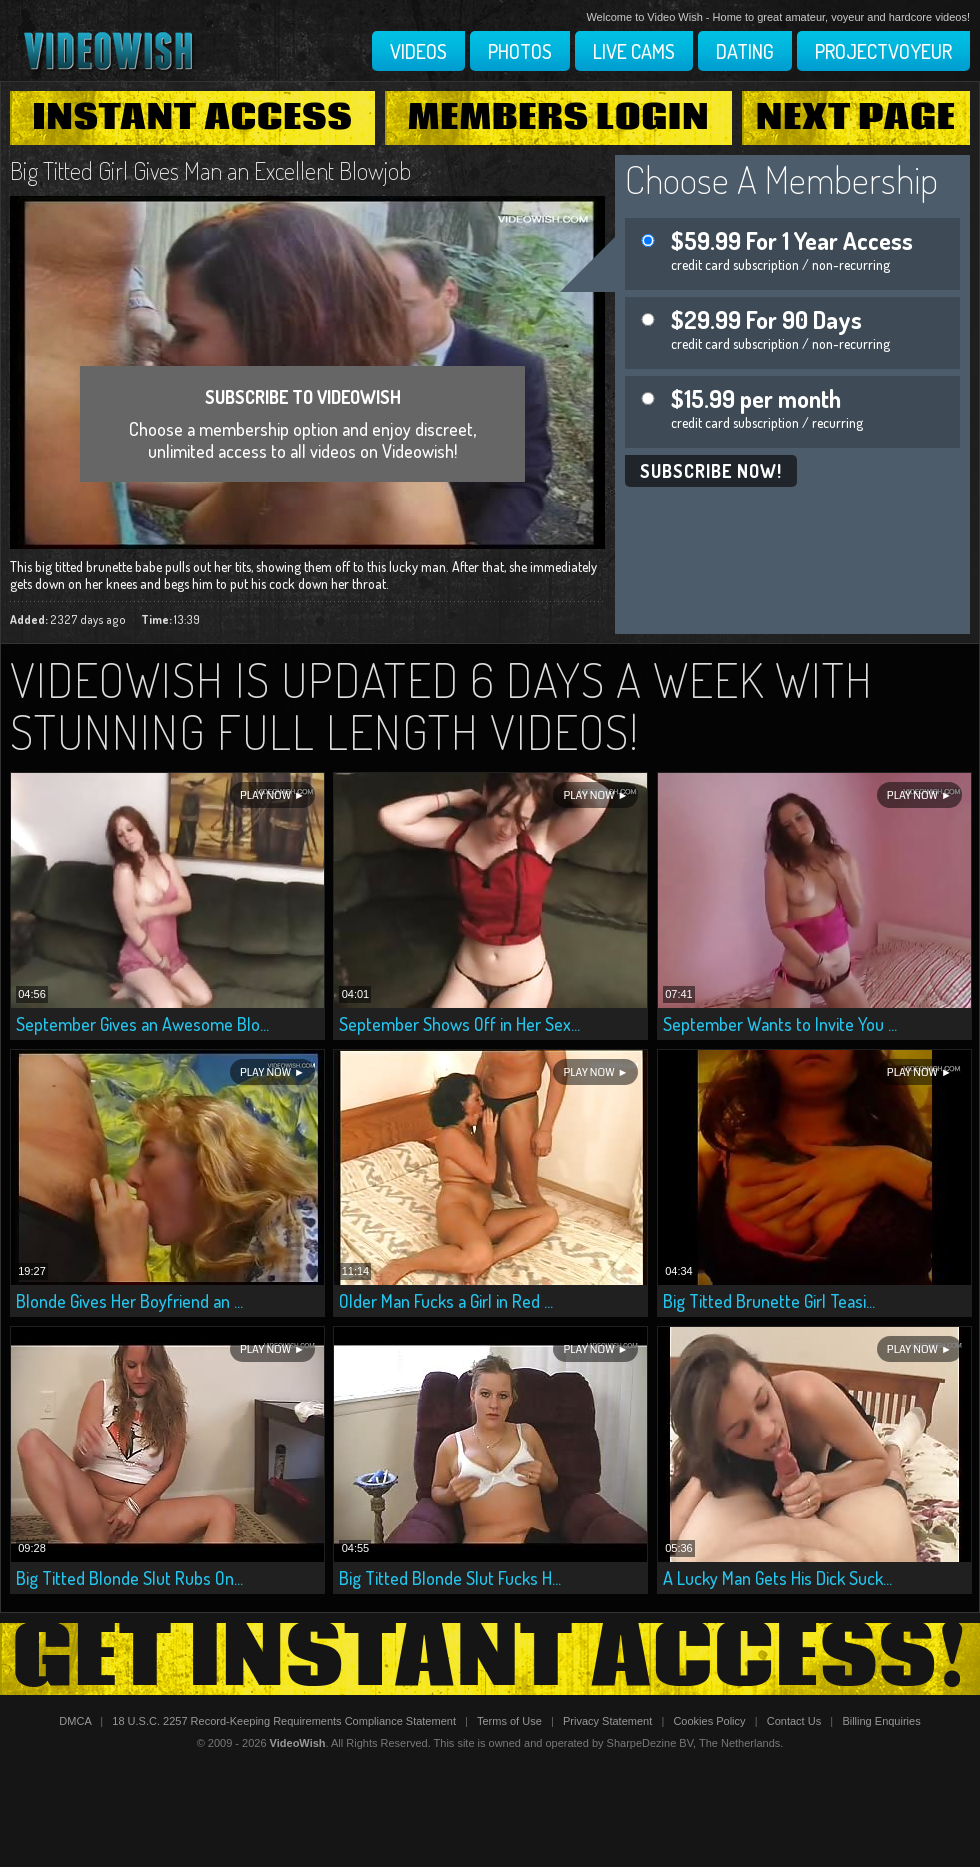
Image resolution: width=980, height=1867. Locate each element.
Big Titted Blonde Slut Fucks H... (450, 1578)
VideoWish (298, 1743)
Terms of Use (509, 1721)
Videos (418, 51)
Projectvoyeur (883, 51)
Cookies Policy (709, 1721)
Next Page (856, 118)
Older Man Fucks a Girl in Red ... (446, 1301)
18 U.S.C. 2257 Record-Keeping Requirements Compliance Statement (284, 1721)
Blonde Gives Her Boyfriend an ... (129, 1301)
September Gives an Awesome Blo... (142, 1024)
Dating (745, 51)
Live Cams (634, 51)
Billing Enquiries (881, 1721)
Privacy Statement (607, 1721)
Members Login (559, 118)
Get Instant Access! (490, 1659)
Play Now (265, 795)
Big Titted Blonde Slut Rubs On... (129, 1578)
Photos (520, 51)
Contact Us (794, 1721)
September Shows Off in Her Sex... (459, 1024)
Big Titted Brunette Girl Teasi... (769, 1301)
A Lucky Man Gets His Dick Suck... (777, 1578)
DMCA (75, 1721)
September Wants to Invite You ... (780, 1024)
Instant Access (192, 118)
